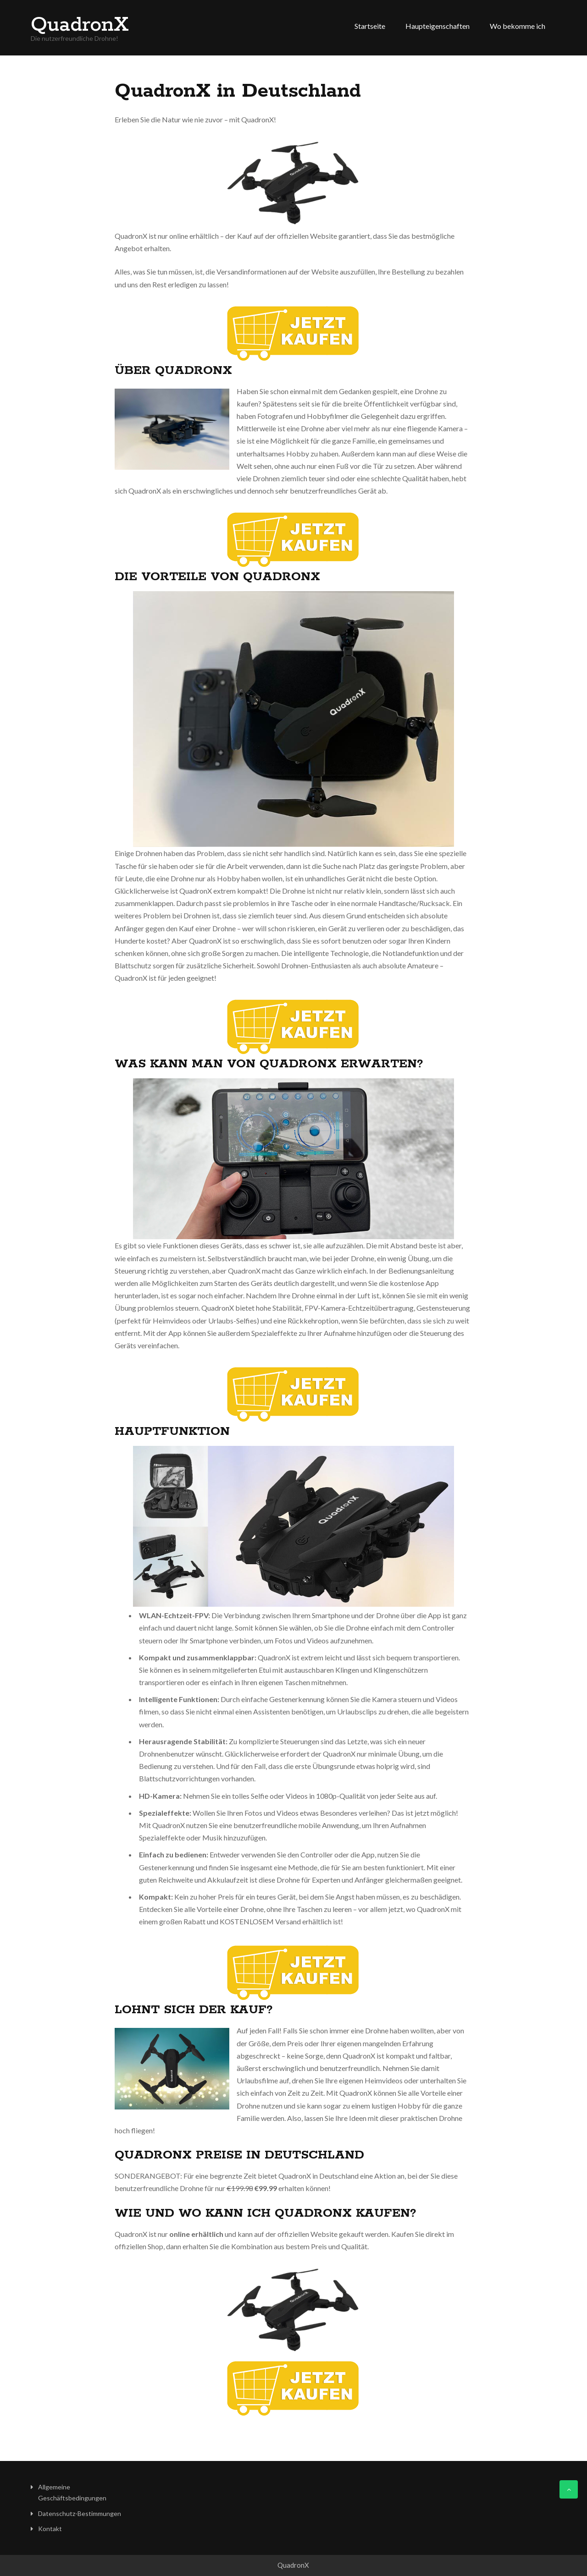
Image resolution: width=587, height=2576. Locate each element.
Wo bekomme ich (517, 26)
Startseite (369, 26)
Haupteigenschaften (437, 26)
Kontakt (50, 2528)
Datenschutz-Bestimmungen (79, 2513)
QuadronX (80, 25)
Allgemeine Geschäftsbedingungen (72, 2492)
